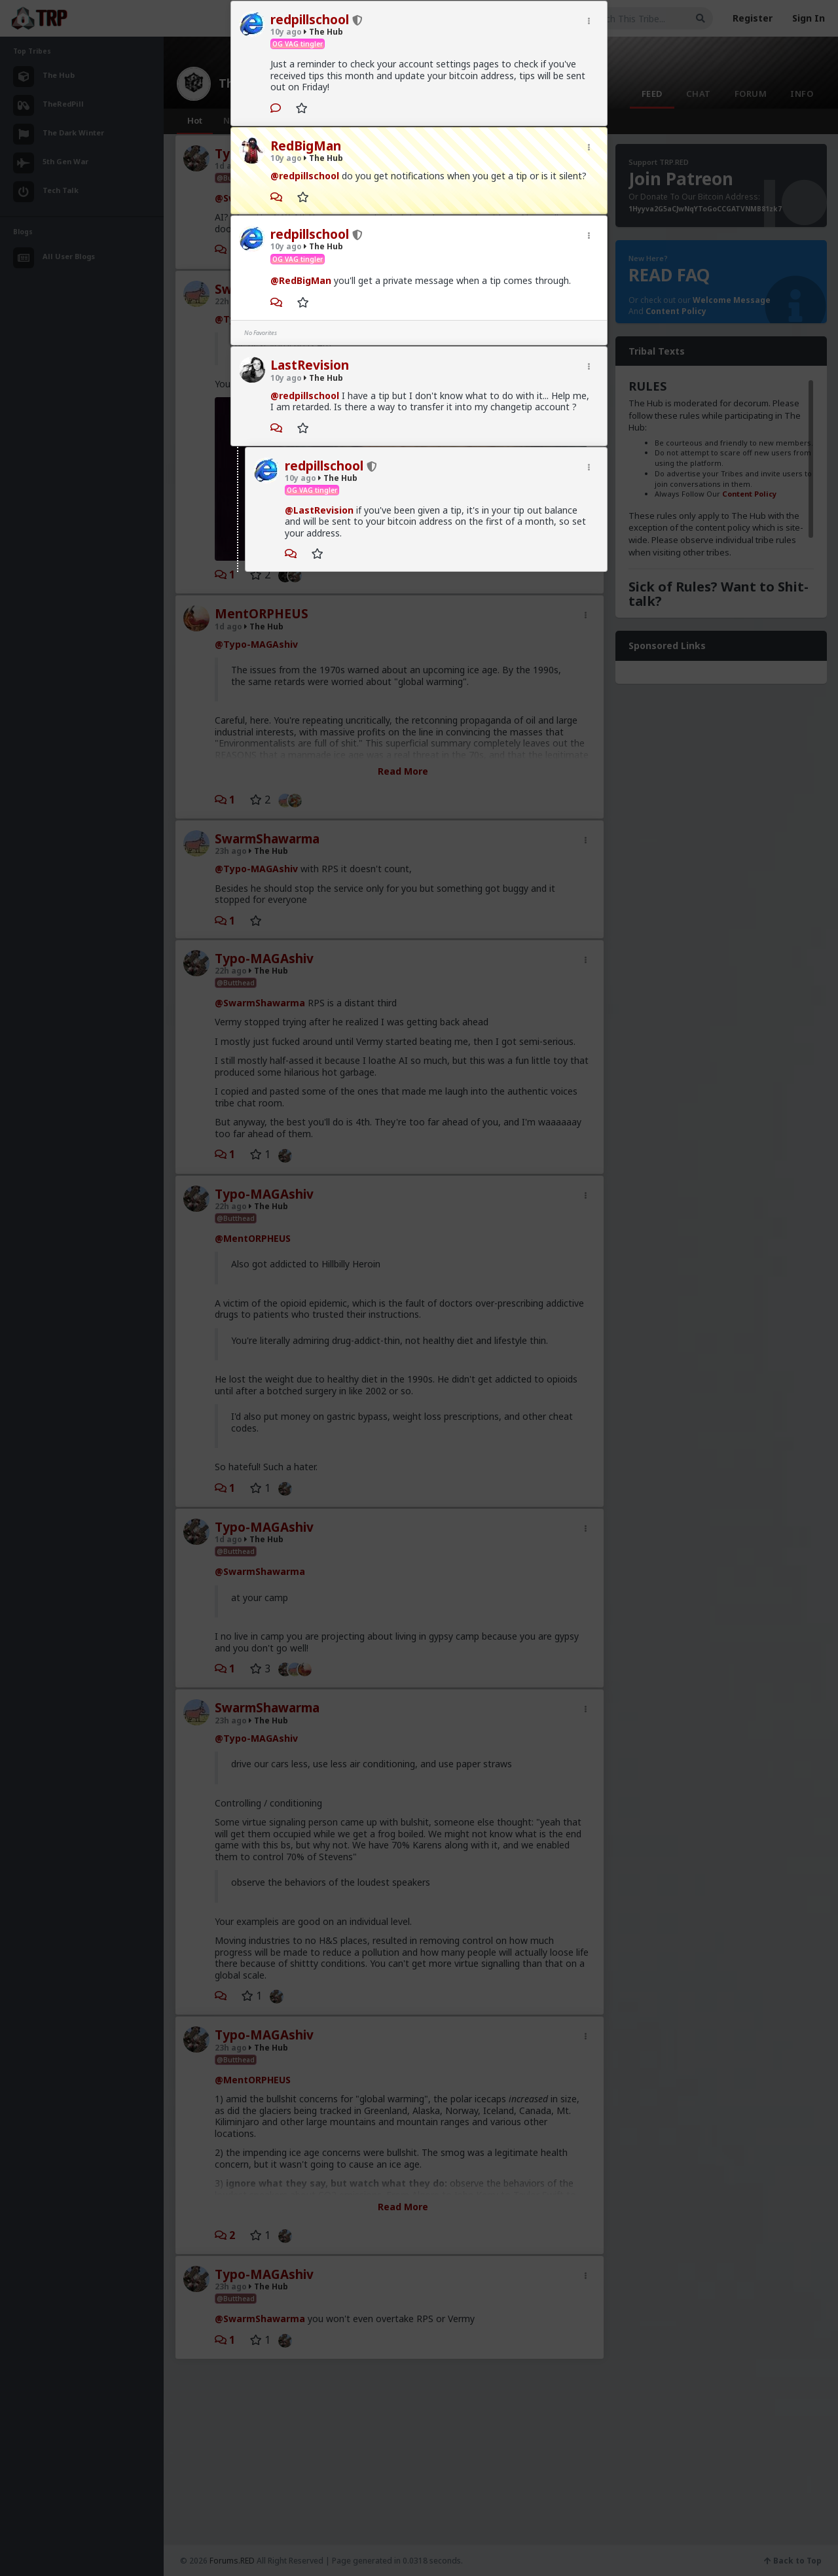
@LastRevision (319, 510)
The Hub (323, 31)
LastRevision (309, 365)
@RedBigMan (300, 280)
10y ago (286, 31)
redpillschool (309, 19)
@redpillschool (304, 175)
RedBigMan (305, 145)
